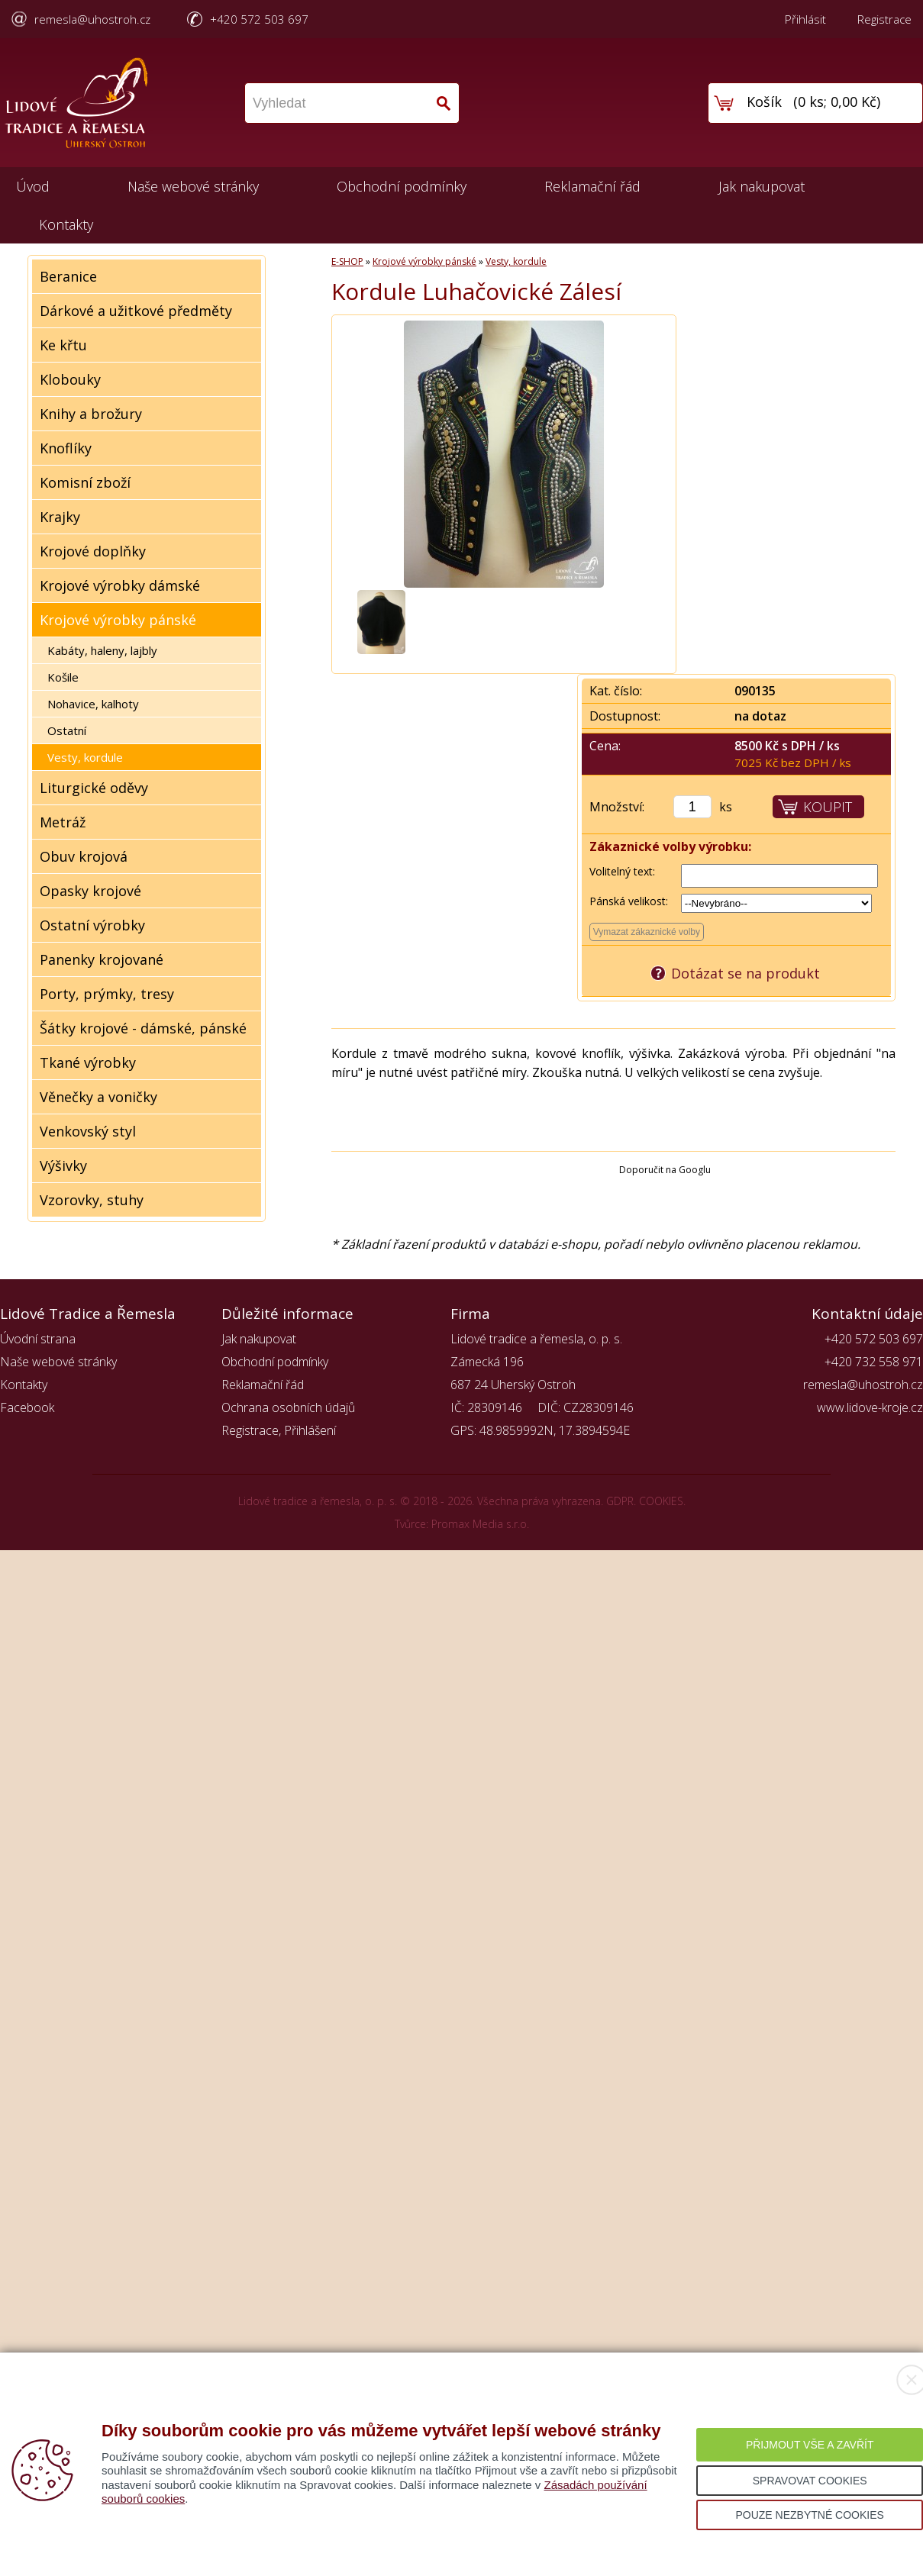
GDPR (620, 1501)
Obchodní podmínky (401, 186)
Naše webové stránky (193, 186)
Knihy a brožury (91, 414)
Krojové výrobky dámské (120, 585)
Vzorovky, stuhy (92, 1200)
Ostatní (66, 730)
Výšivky (63, 1165)
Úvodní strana (38, 1338)
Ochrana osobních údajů (288, 1407)
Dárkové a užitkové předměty (136, 310)
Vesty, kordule (85, 757)
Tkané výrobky (88, 1062)
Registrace (884, 19)
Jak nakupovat (761, 186)
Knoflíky (66, 448)
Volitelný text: (622, 871)
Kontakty (66, 224)
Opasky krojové (90, 891)
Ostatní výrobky (92, 925)
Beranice (68, 276)
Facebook (27, 1407)
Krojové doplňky (93, 551)
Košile (63, 677)
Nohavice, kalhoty (93, 703)
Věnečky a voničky (98, 1097)
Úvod (33, 186)
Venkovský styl (88, 1131)
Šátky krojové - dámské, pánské (143, 1028)
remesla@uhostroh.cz (92, 19)
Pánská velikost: (628, 901)
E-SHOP (347, 261)
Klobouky (70, 379)
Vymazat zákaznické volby (646, 932)
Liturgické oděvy (94, 788)
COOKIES (661, 1501)
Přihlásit (805, 19)
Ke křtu (63, 345)
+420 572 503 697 (259, 19)
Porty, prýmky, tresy (107, 994)
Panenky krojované (101, 959)
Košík (764, 101)
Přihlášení (310, 1430)
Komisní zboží (85, 482)
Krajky (60, 517)
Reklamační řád (592, 186)
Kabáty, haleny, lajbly (102, 650)
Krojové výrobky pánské (118, 620)
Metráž (63, 822)
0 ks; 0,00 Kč (837, 101)
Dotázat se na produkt (745, 973)
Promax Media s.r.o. (480, 1524)
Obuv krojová (83, 856)
